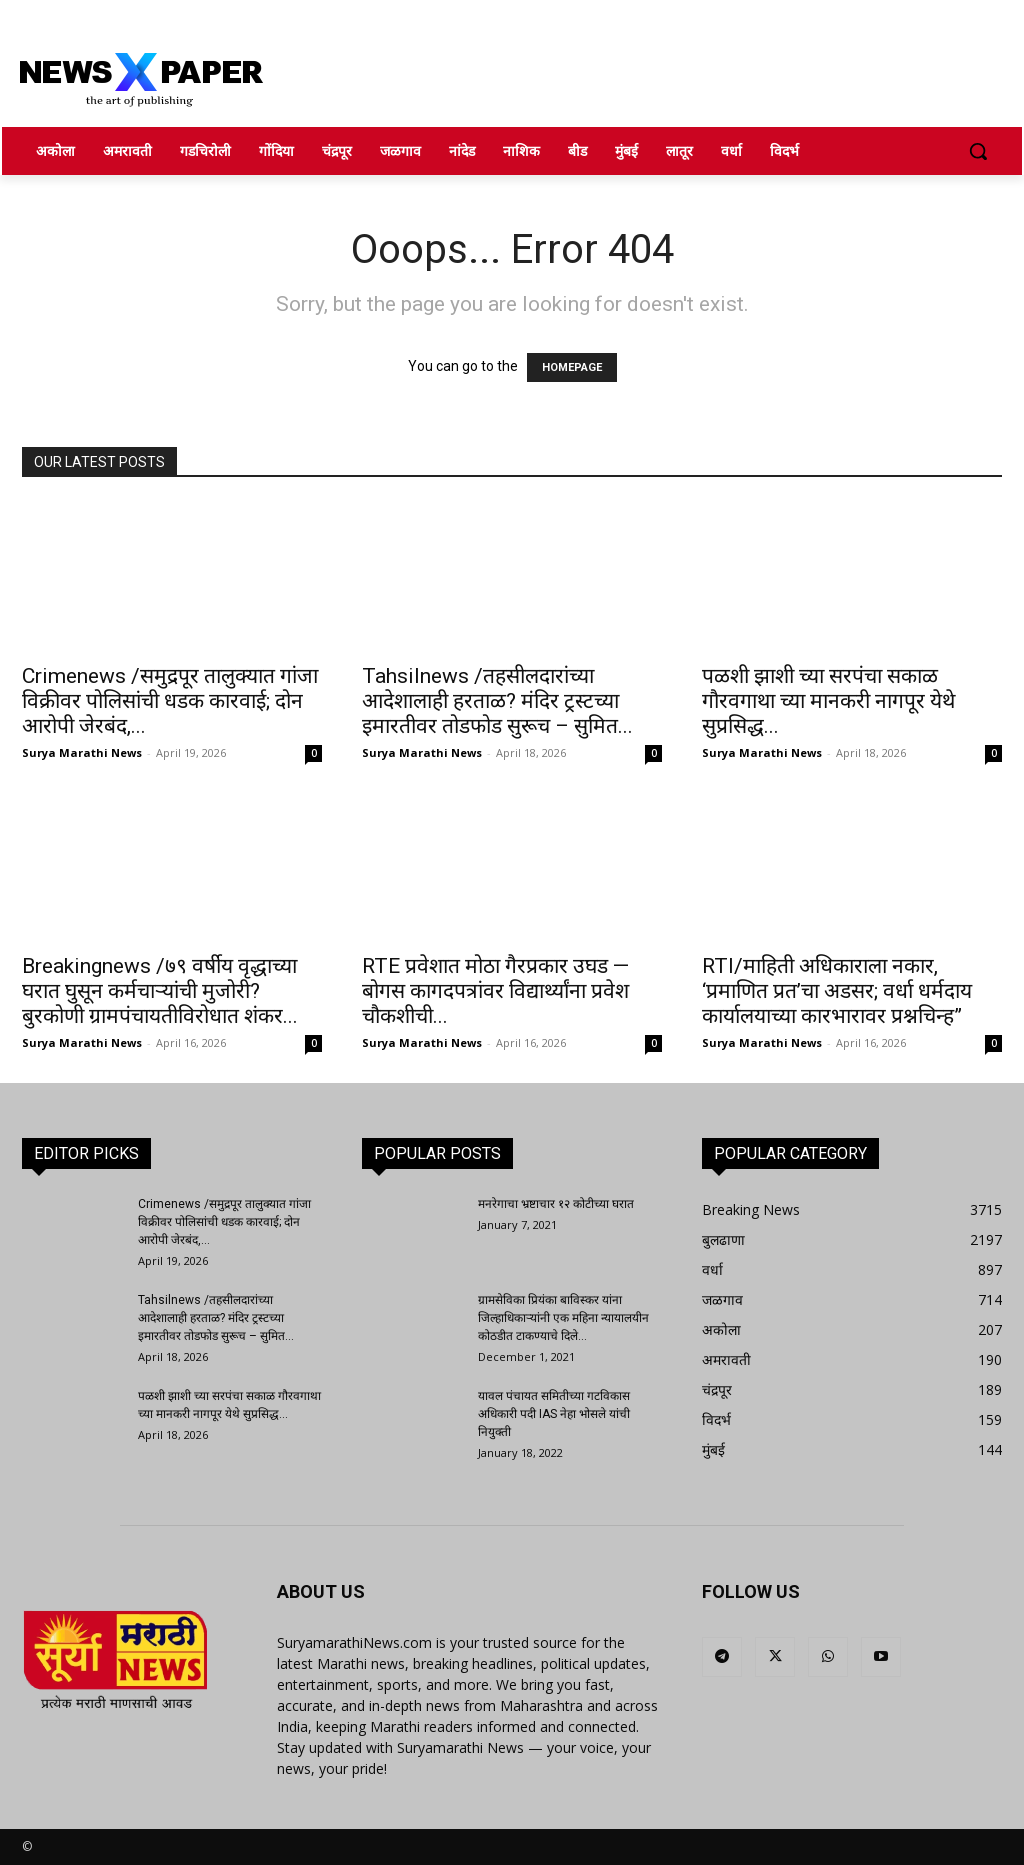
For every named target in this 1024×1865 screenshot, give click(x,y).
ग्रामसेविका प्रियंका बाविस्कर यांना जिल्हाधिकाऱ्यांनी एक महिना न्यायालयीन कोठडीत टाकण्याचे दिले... (563, 1318)
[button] (978, 151)
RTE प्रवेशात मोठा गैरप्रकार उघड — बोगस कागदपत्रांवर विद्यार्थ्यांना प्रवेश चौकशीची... (495, 991)
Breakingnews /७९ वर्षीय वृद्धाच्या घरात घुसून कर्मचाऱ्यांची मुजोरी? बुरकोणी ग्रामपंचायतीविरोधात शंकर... (160, 991)
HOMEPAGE (572, 367)
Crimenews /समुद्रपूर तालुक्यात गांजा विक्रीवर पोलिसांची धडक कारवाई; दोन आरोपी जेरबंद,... (170, 701)
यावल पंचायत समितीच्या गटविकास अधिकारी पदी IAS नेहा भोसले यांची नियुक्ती (554, 1414)
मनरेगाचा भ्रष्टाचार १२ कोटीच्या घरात (556, 1204)
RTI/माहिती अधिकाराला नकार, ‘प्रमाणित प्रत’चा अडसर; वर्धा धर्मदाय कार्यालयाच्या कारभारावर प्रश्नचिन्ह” (837, 991)
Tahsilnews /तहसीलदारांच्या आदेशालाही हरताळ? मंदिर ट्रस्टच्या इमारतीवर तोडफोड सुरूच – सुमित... (497, 701)
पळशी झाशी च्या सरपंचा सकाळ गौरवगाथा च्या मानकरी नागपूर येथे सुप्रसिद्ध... (828, 701)
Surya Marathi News (82, 752)
